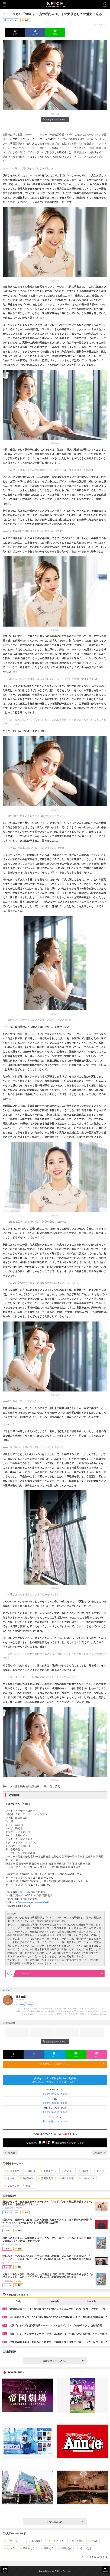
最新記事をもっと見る (63, 2360)
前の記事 (10, 2153)
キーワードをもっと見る (94, 2557)
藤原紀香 (65, 2548)
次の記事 (99, 2153)
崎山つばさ (84, 2548)
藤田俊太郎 (45, 2178)
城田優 (30, 2170)
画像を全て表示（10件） (55, 119)
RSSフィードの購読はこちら (72, 2064)
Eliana (83, 2170)
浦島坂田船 (35, 2541)
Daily (18, 2301)
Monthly (91, 2301)
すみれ (99, 2170)
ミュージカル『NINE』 (18, 2185)
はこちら (59, 1973)
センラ (9, 2548)
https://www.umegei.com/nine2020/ (31, 1902)
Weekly (55, 2301)
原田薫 (9, 2178)
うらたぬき (56, 2541)
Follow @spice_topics (55, 2093)
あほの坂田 (76, 2541)
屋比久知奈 (66, 2178)
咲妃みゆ (26, 2178)
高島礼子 (46, 2548)
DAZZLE (67, 2170)
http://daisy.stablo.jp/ (24, 2005)
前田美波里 (12, 2170)
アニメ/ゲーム (13, 2541)
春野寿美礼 (48, 2170)
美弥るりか (27, 2548)
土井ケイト (86, 2178)
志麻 (93, 2541)
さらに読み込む (65, 2521)
